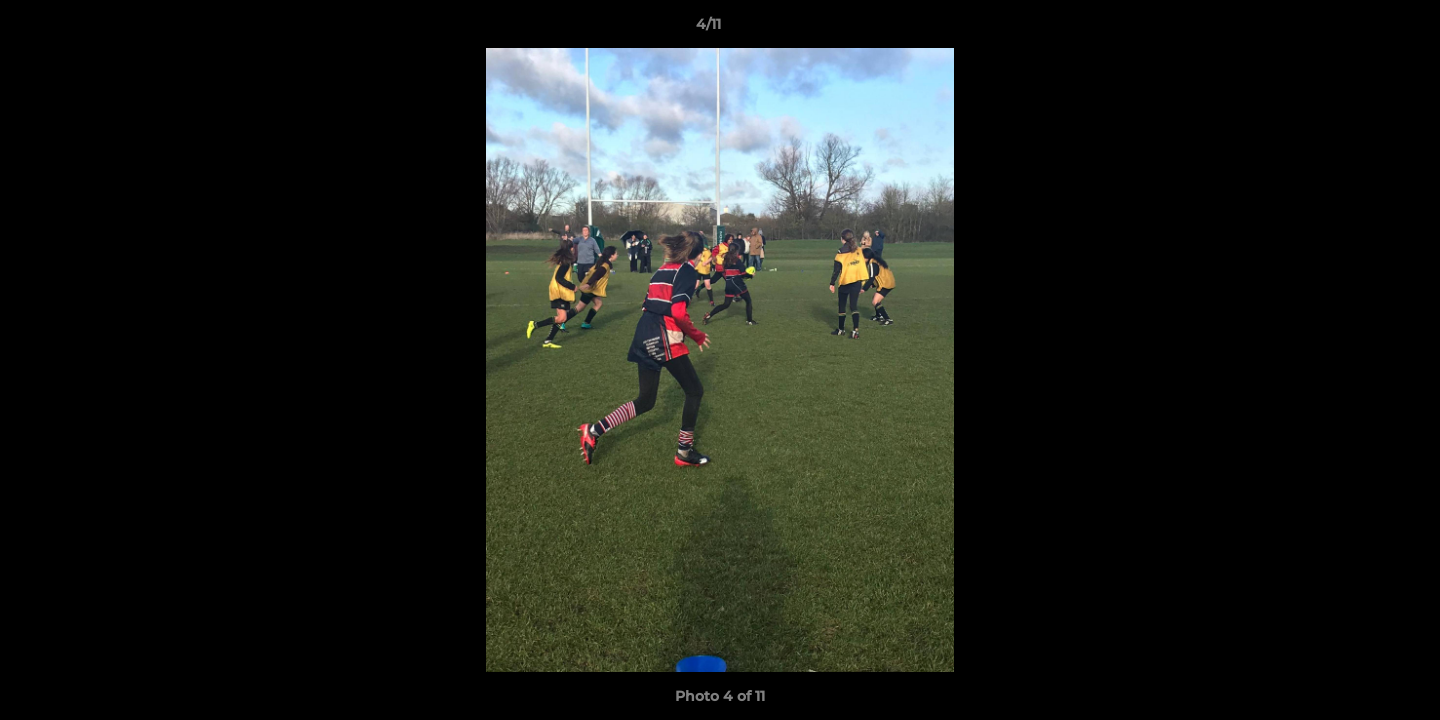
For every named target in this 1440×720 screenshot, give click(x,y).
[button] (1356, 29)
